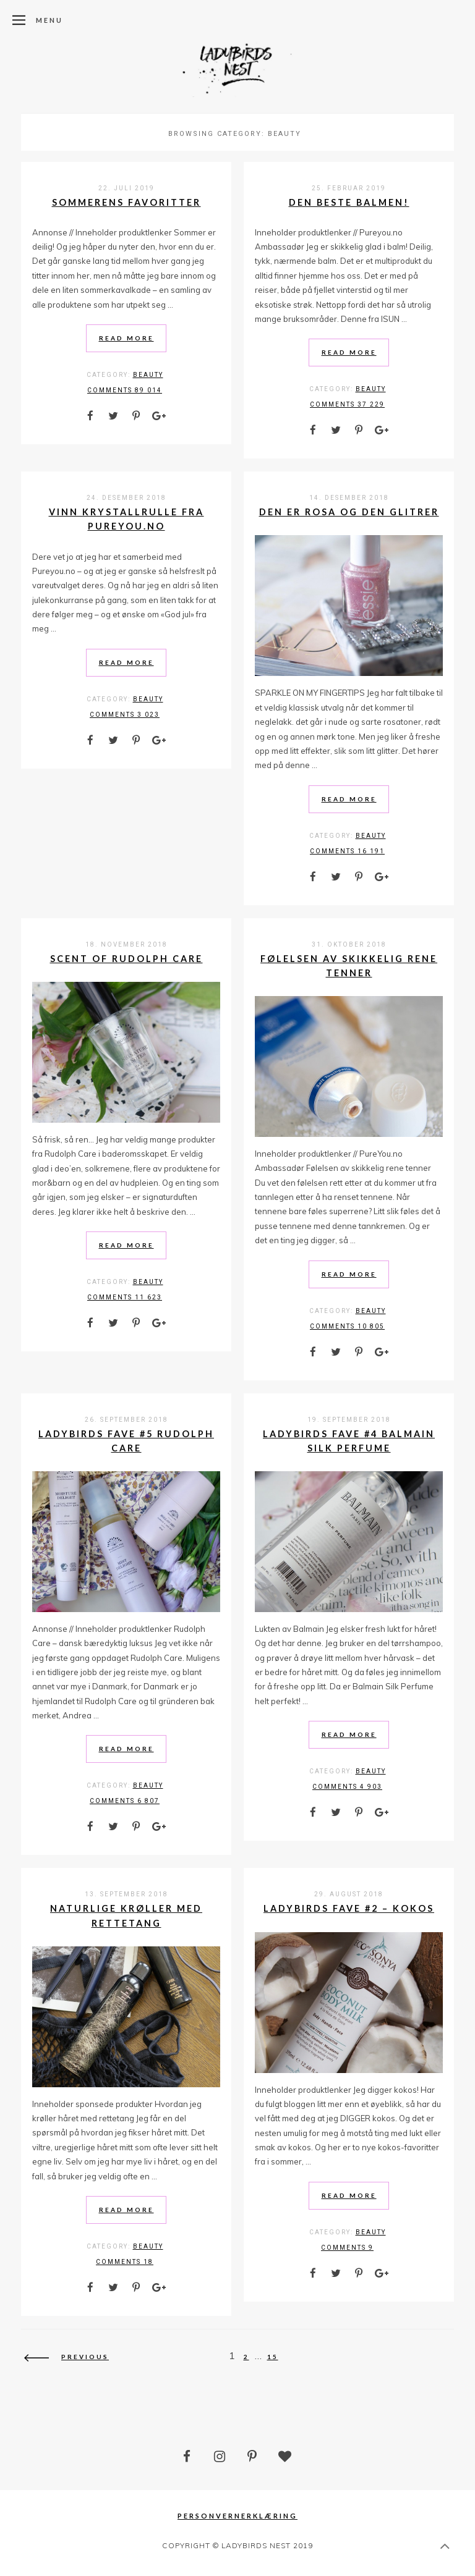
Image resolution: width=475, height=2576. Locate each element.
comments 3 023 (125, 714)
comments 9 (347, 2247)
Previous (66, 2357)
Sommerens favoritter (126, 202)
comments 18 (124, 2261)
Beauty (148, 374)
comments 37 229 (347, 404)
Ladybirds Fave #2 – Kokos (348, 1908)
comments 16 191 (347, 851)
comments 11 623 (124, 1297)
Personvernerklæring (237, 2516)
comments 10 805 (347, 1326)
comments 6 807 (125, 1800)
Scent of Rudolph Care (126, 958)
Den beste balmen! (349, 202)
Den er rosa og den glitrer (349, 512)
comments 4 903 (347, 1786)
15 (272, 2356)
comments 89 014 (124, 390)
